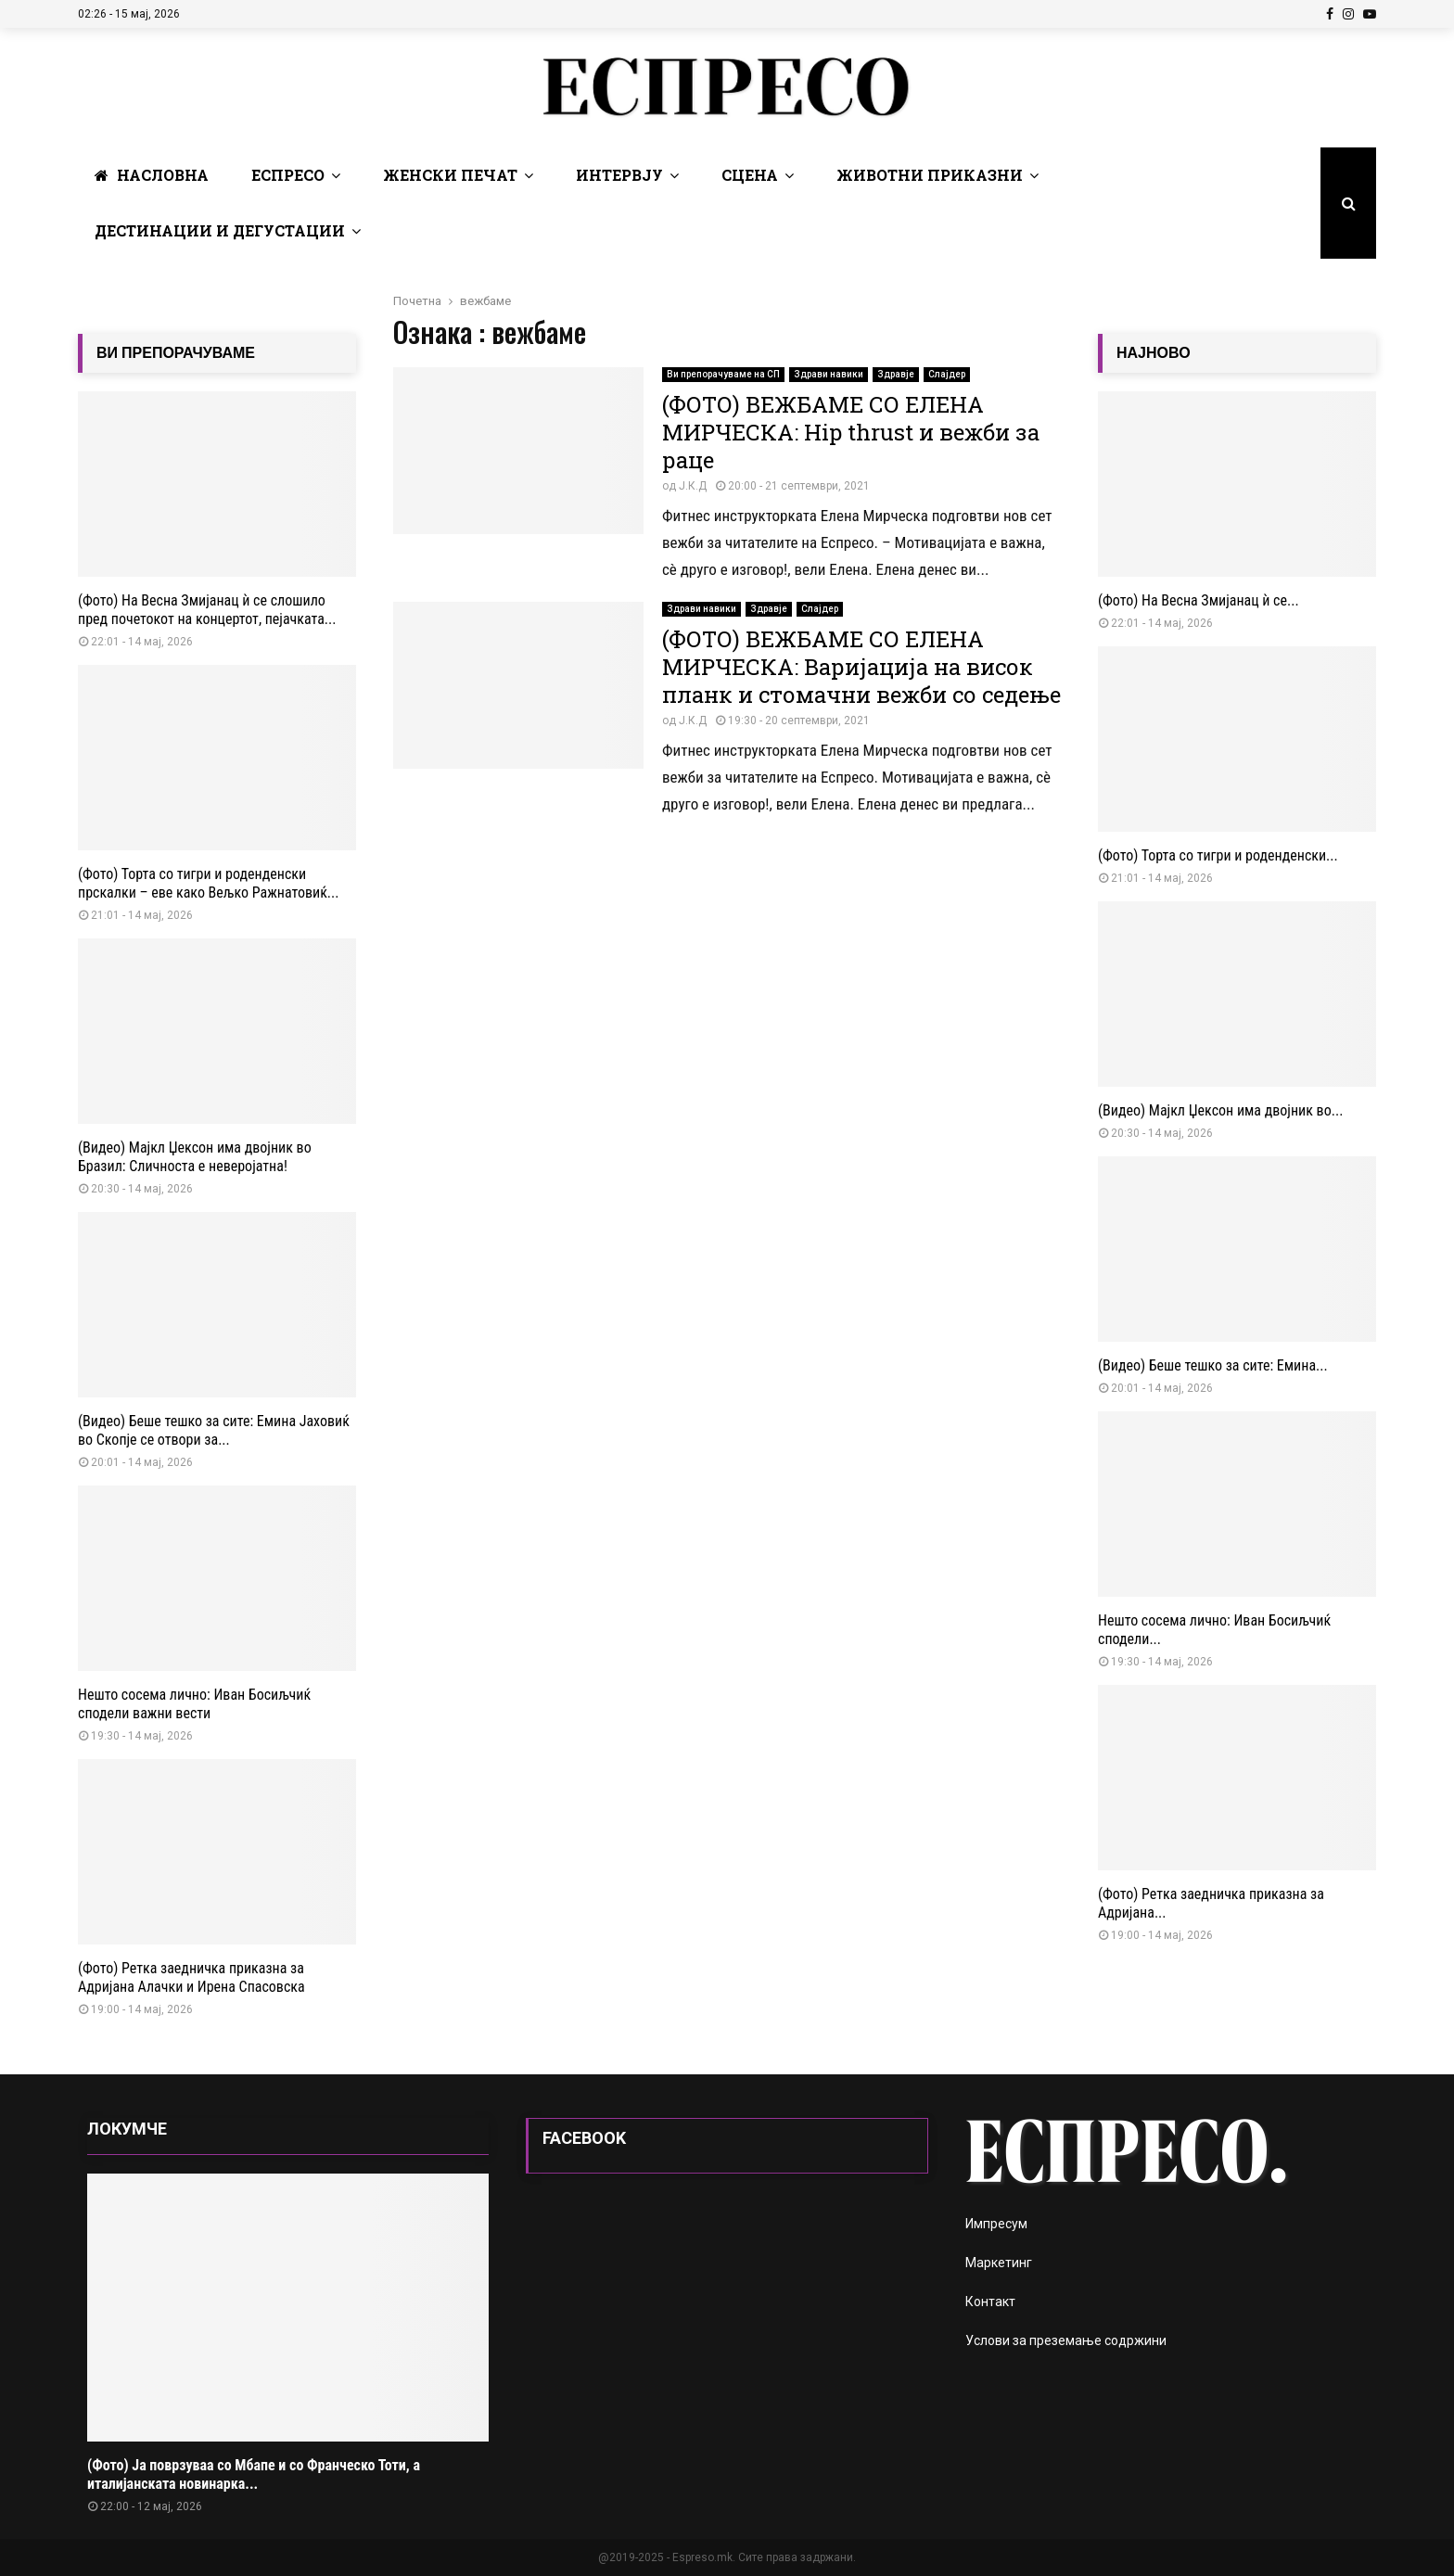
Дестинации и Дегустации (220, 230)
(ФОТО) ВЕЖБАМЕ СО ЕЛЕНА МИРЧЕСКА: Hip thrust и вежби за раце (850, 432)
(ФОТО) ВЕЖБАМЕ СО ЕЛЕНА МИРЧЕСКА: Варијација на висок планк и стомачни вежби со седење (861, 666)
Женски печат (450, 175)
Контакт (990, 2301)
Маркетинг (998, 2262)
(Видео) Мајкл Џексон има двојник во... (1220, 1110)
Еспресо (288, 175)
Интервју (619, 175)
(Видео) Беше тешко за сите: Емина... (1213, 1365)
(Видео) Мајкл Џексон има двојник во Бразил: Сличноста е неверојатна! (195, 1157)
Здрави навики (828, 374)
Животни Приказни (929, 175)
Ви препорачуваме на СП (723, 374)
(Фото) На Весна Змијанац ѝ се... (1198, 600)
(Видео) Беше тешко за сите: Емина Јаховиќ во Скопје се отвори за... (214, 1430)
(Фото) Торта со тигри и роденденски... (1218, 855)
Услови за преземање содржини (1066, 2340)
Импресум (996, 2223)
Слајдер (946, 374)
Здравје (895, 374)
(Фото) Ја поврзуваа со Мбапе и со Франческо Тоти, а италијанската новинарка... (253, 2474)
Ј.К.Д (693, 485)
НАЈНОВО (1153, 353)
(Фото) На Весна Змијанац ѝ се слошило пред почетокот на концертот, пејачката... (207, 610)
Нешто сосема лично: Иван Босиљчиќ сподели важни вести (194, 1704)
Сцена (749, 175)
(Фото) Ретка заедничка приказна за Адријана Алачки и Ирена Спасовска (191, 1977)
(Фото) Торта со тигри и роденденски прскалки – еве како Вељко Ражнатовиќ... (208, 883)
